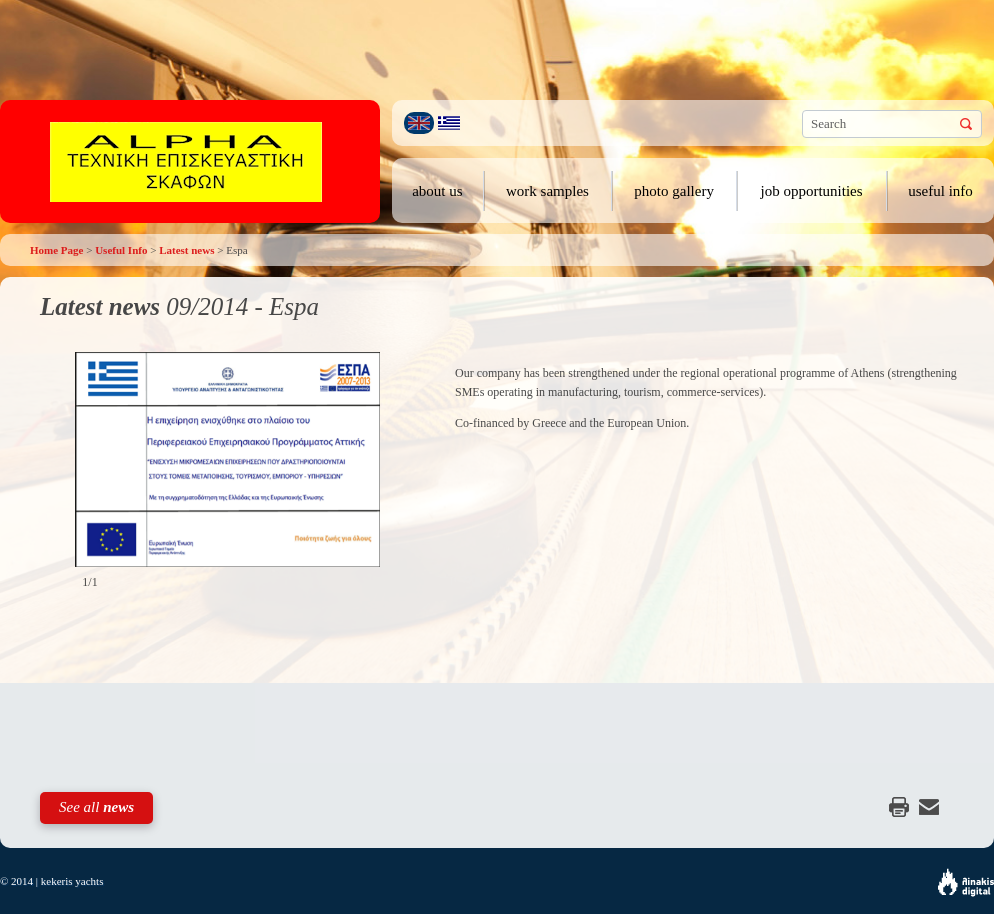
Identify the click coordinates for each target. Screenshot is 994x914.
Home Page (56, 250)
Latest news (186, 250)
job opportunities (812, 191)
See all (96, 807)
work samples (547, 191)
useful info (940, 191)
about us (437, 191)
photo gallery (674, 191)
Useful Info (121, 250)
